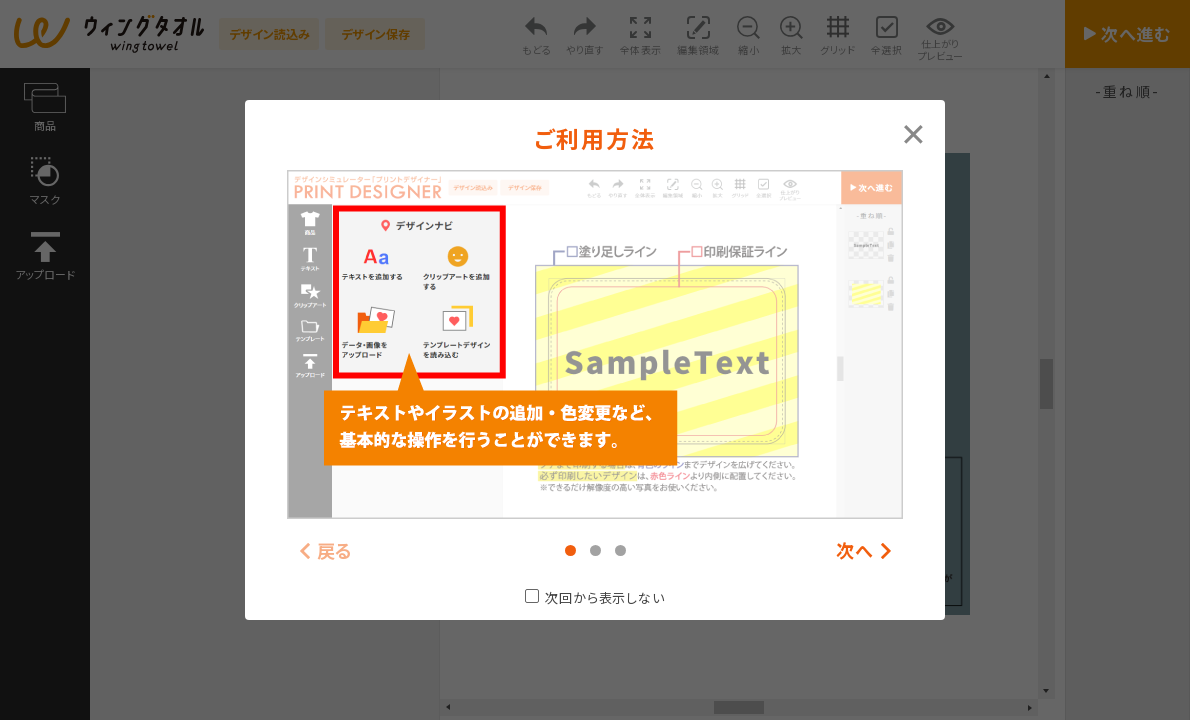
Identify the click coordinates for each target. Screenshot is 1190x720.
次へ (855, 550)
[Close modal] (913, 132)
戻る (335, 550)
